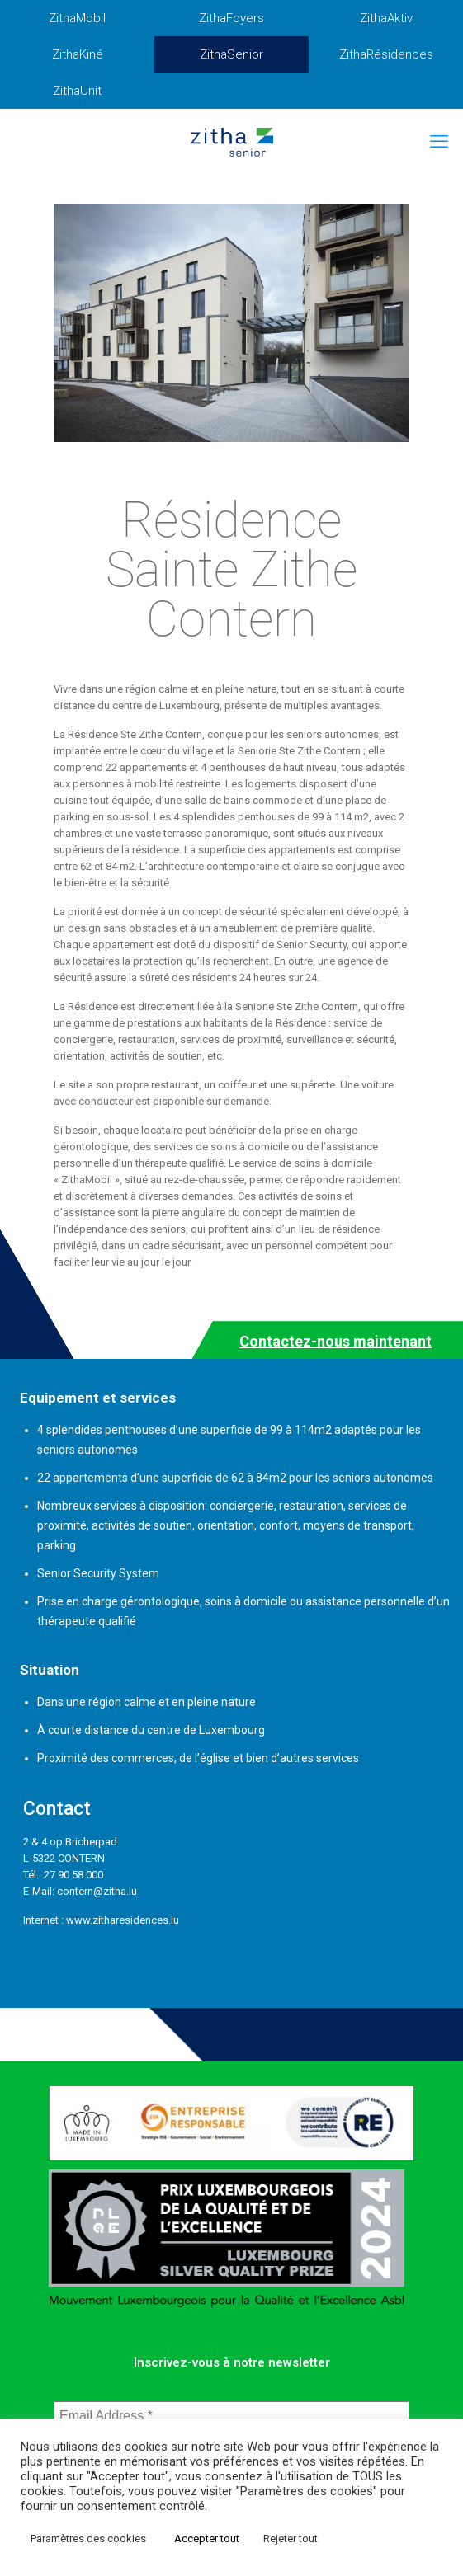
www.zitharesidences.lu (122, 1920)
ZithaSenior (231, 54)
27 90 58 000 (73, 1875)
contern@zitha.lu (97, 1891)
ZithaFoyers (231, 18)
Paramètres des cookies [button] (88, 2538)
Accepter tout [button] (206, 2538)
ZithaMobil (77, 18)
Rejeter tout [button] (290, 2538)
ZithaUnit (77, 90)
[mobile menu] (441, 142)
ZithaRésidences (386, 54)
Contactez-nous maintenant (335, 1341)
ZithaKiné (77, 54)
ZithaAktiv (386, 18)
